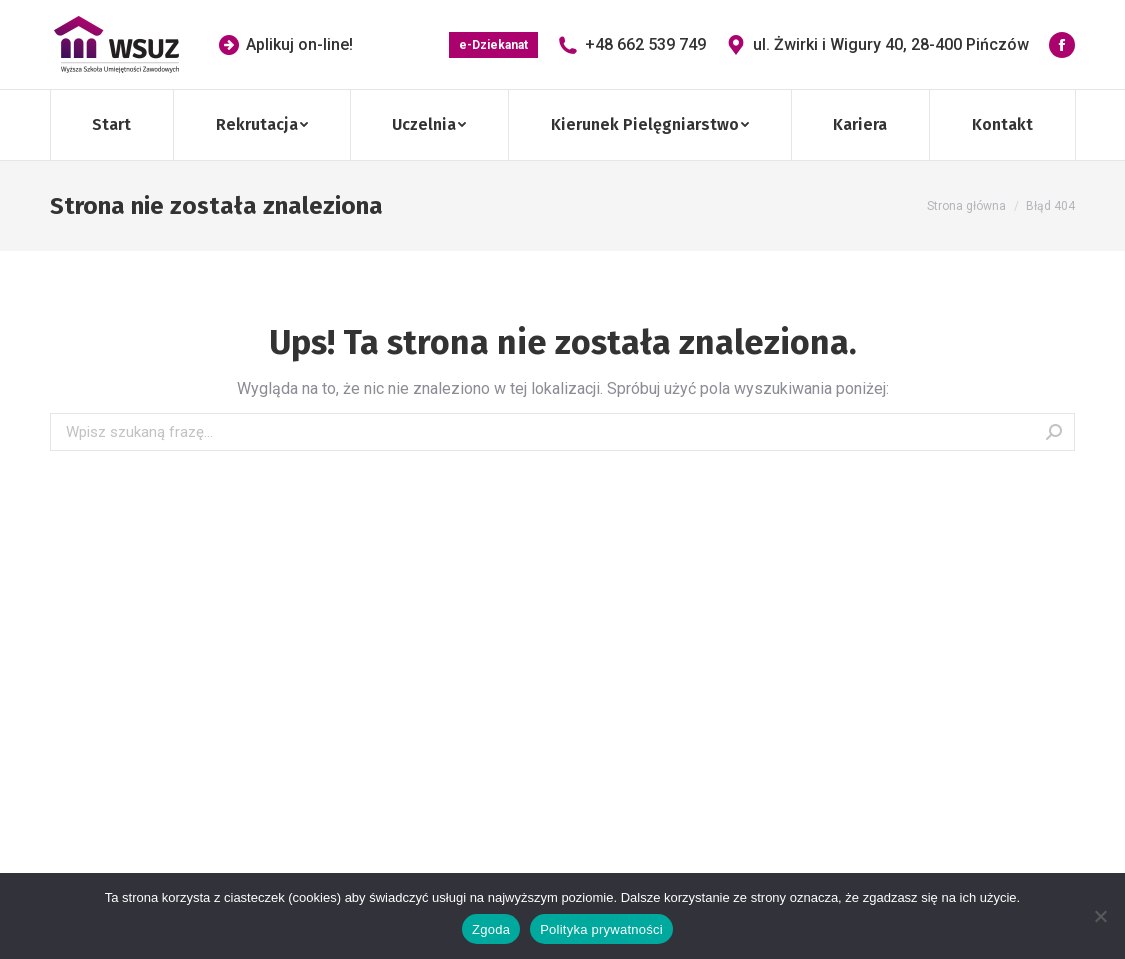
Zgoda (491, 929)
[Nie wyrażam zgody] (1100, 916)
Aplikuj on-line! (286, 45)
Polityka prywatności (601, 929)
